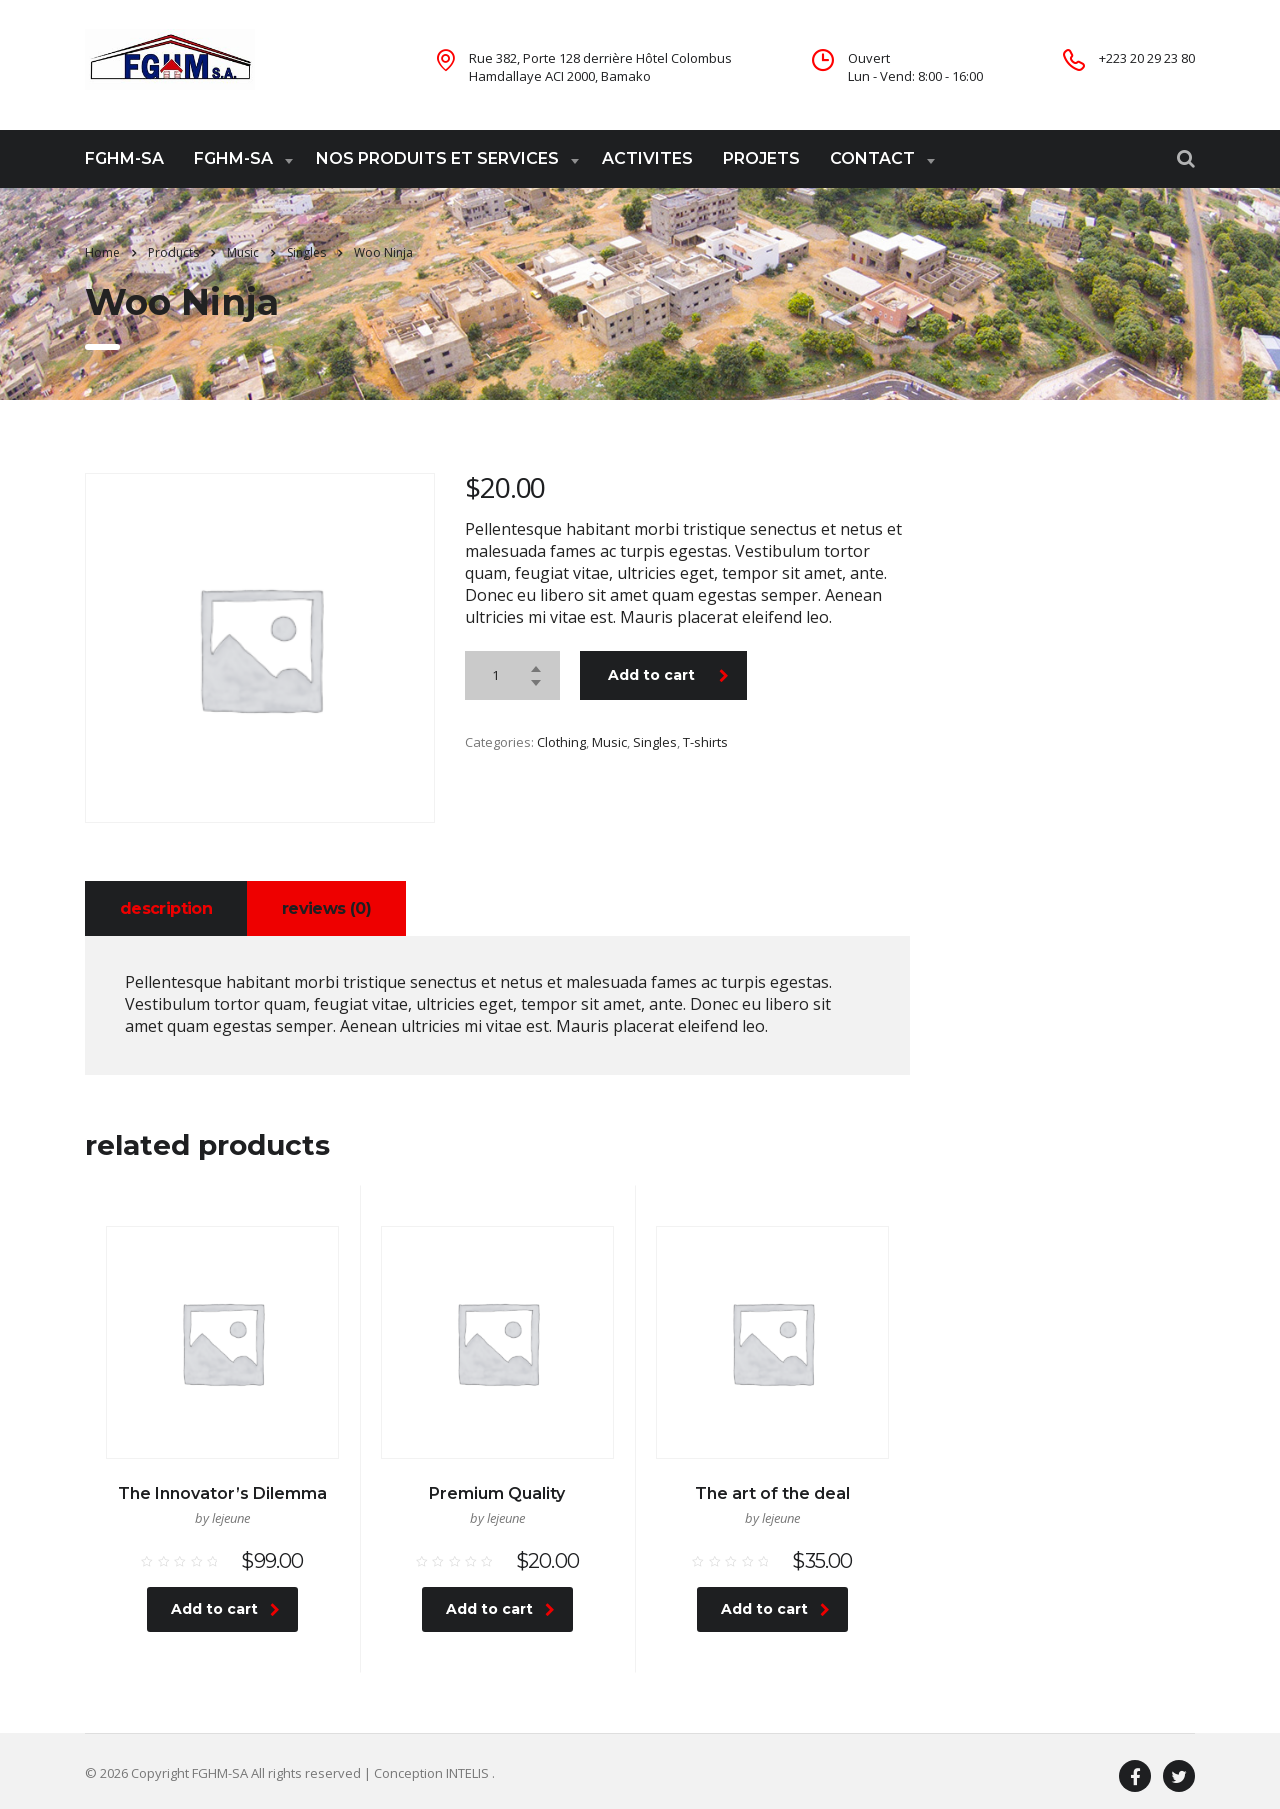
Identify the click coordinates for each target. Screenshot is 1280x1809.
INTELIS (469, 1773)
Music (609, 742)
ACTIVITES (647, 158)
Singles (655, 742)
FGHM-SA (124, 158)
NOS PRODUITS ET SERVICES (437, 158)
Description (166, 908)
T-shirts (705, 742)
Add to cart (668, 675)
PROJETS (761, 158)
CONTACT (872, 158)
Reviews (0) (326, 908)
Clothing (561, 742)
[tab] (166, 908)
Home (102, 252)
